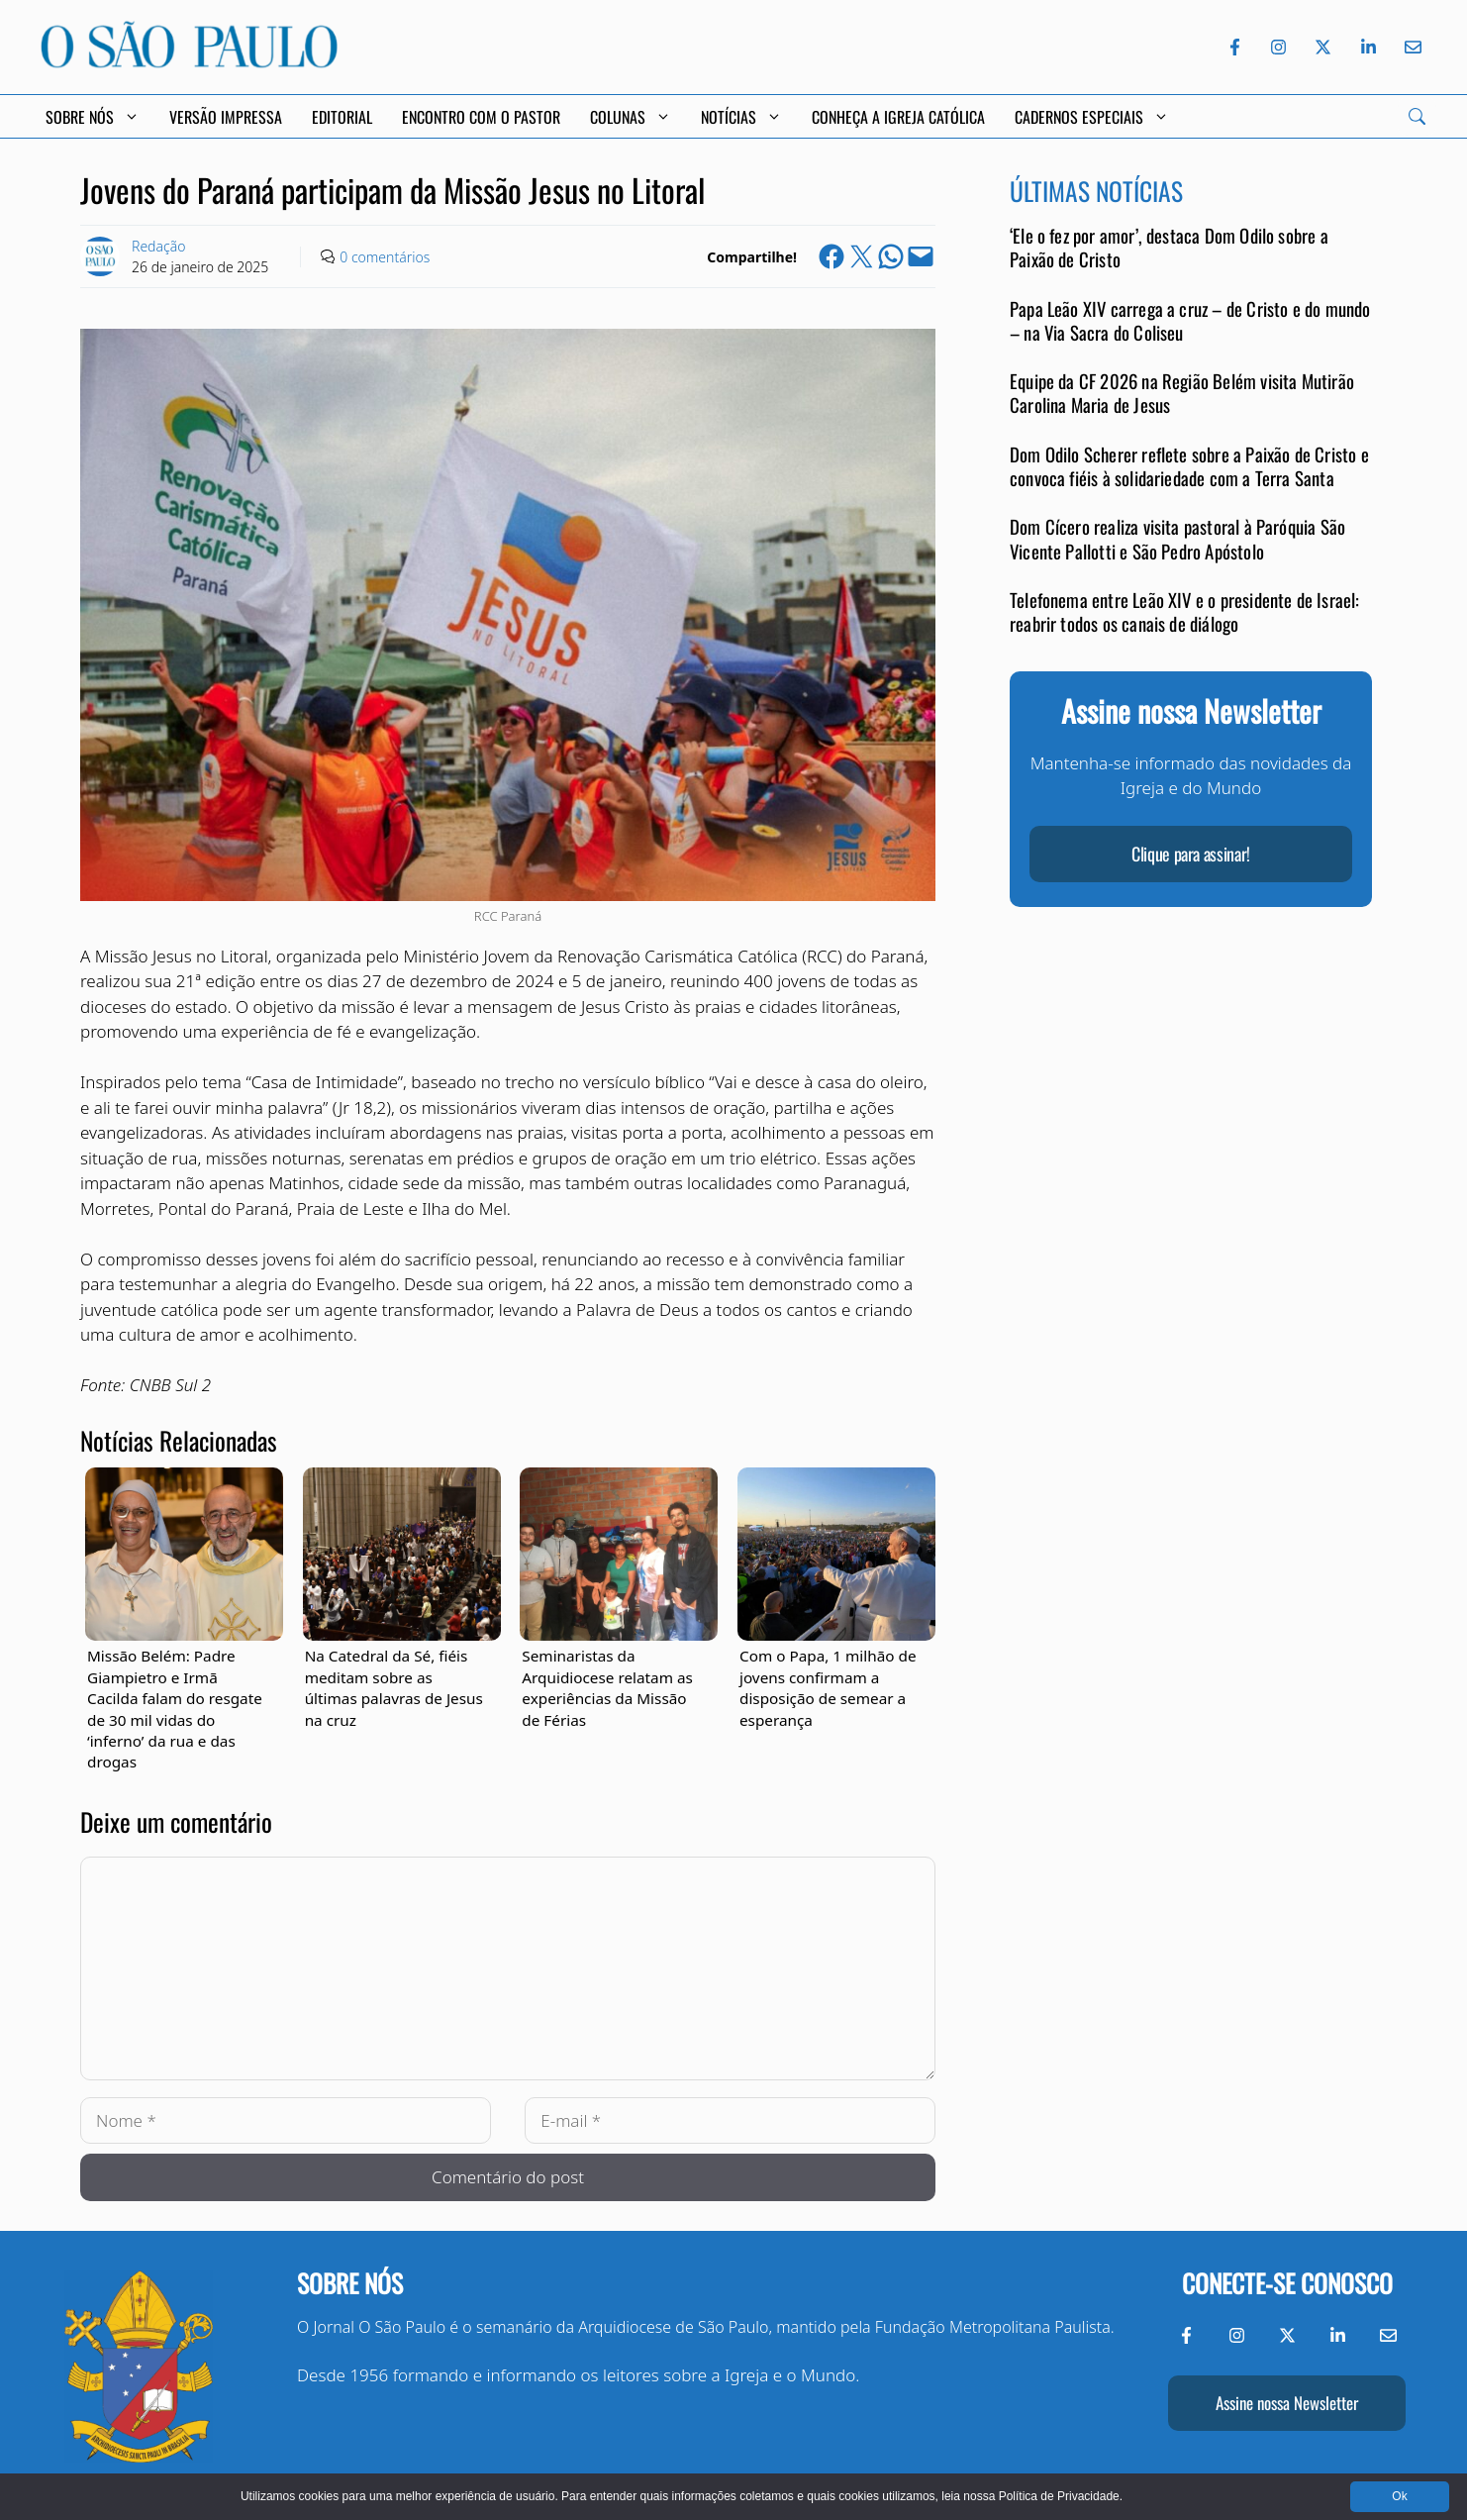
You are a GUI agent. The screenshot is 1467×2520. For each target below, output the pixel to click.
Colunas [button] (630, 117)
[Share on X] (861, 256)
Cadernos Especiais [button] (1092, 117)
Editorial (342, 117)
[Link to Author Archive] (100, 256)
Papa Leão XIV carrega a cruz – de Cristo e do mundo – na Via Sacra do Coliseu (1190, 320)
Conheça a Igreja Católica (898, 117)
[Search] (1417, 116)
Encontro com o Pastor (481, 117)
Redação (158, 246)
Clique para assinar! (1190, 853)
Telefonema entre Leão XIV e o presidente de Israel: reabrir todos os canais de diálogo (1185, 611)
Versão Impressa (225, 117)
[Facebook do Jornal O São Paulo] (1235, 47)
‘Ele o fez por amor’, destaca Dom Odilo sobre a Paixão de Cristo (1169, 247)
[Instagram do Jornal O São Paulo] (1278, 47)
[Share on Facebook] (831, 256)
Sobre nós (350, 2283)
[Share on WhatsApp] (891, 256)
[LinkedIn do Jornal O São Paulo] (1368, 47)
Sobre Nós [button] (93, 117)
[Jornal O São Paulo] (189, 61)
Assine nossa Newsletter (1287, 2402)
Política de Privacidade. (1061, 2496)
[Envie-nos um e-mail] (1409, 47)
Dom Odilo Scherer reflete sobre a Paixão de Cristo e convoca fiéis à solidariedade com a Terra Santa (1189, 466)
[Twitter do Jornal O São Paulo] (1323, 47)
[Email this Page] (920, 256)
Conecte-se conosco (1287, 2283)
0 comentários (385, 257)
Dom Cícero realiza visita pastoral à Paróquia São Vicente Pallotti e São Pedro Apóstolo (1177, 538)
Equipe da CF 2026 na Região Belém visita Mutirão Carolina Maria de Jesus (1182, 392)
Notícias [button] (741, 117)
